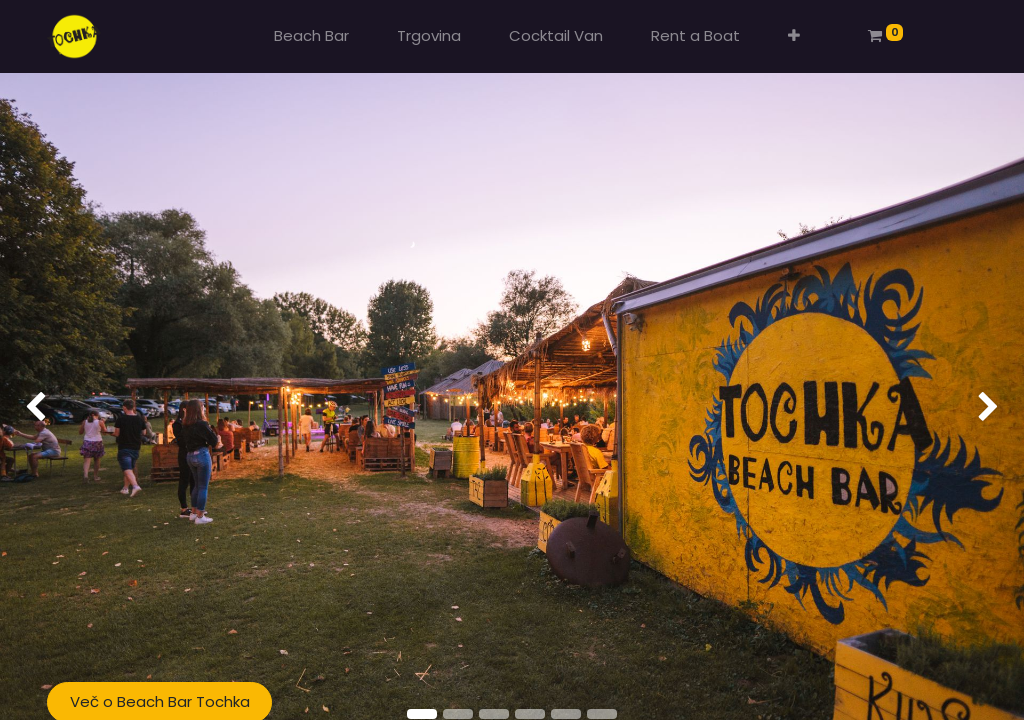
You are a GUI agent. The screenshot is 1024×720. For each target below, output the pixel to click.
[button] (794, 36)
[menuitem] (311, 36)
